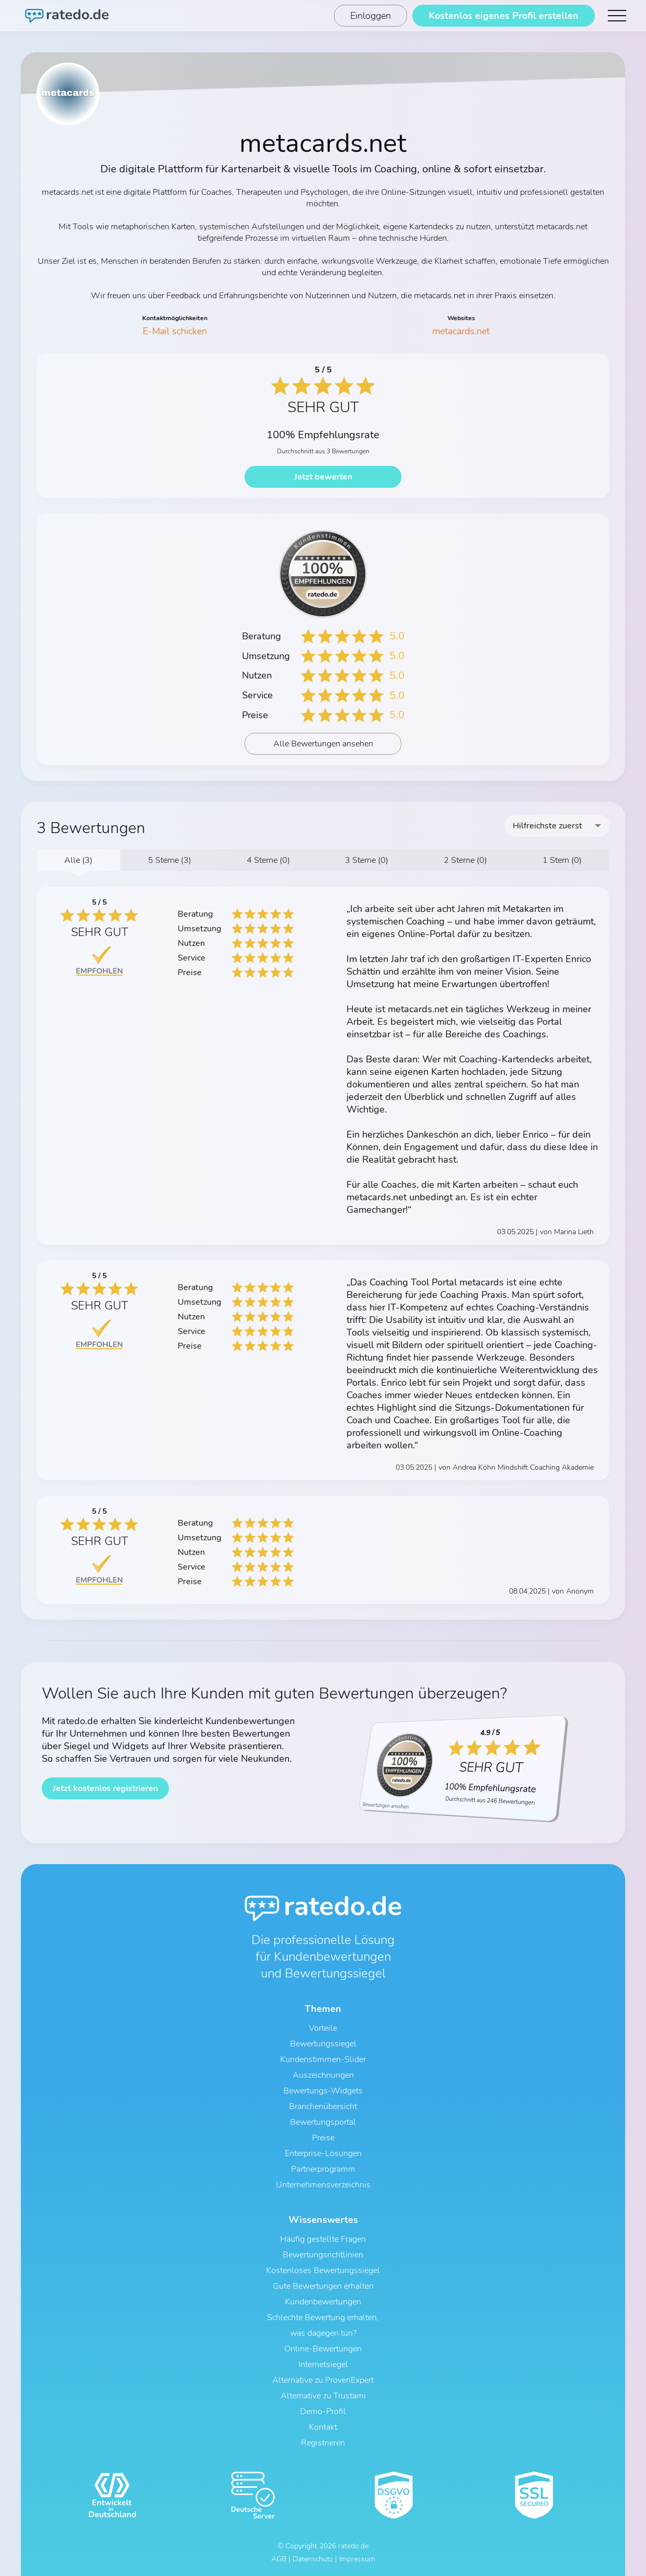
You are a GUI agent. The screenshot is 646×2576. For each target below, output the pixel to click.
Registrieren (323, 2443)
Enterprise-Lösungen (323, 2153)
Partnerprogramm (323, 2169)
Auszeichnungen (323, 2075)
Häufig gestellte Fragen (323, 2239)
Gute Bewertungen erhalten (323, 2286)
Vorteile (323, 2028)
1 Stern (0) (562, 860)
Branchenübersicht (323, 2106)
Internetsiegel (323, 2364)
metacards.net (461, 331)
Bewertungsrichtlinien (323, 2255)
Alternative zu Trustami (323, 2396)
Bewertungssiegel (323, 2044)
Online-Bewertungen (323, 2349)
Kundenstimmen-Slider (323, 2059)
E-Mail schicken (175, 331)
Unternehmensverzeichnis (323, 2185)
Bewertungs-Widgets (323, 2091)
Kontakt (323, 2427)
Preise (323, 2138)
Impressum (357, 2559)
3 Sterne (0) (366, 860)
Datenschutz (313, 2559)
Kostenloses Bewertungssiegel (323, 2270)
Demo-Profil (323, 2411)
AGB (278, 2559)
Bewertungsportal (323, 2122)
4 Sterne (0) (268, 860)
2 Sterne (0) (465, 860)
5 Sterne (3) (169, 860)
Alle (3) (78, 860)
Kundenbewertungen (323, 2302)
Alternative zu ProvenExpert (323, 2380)
